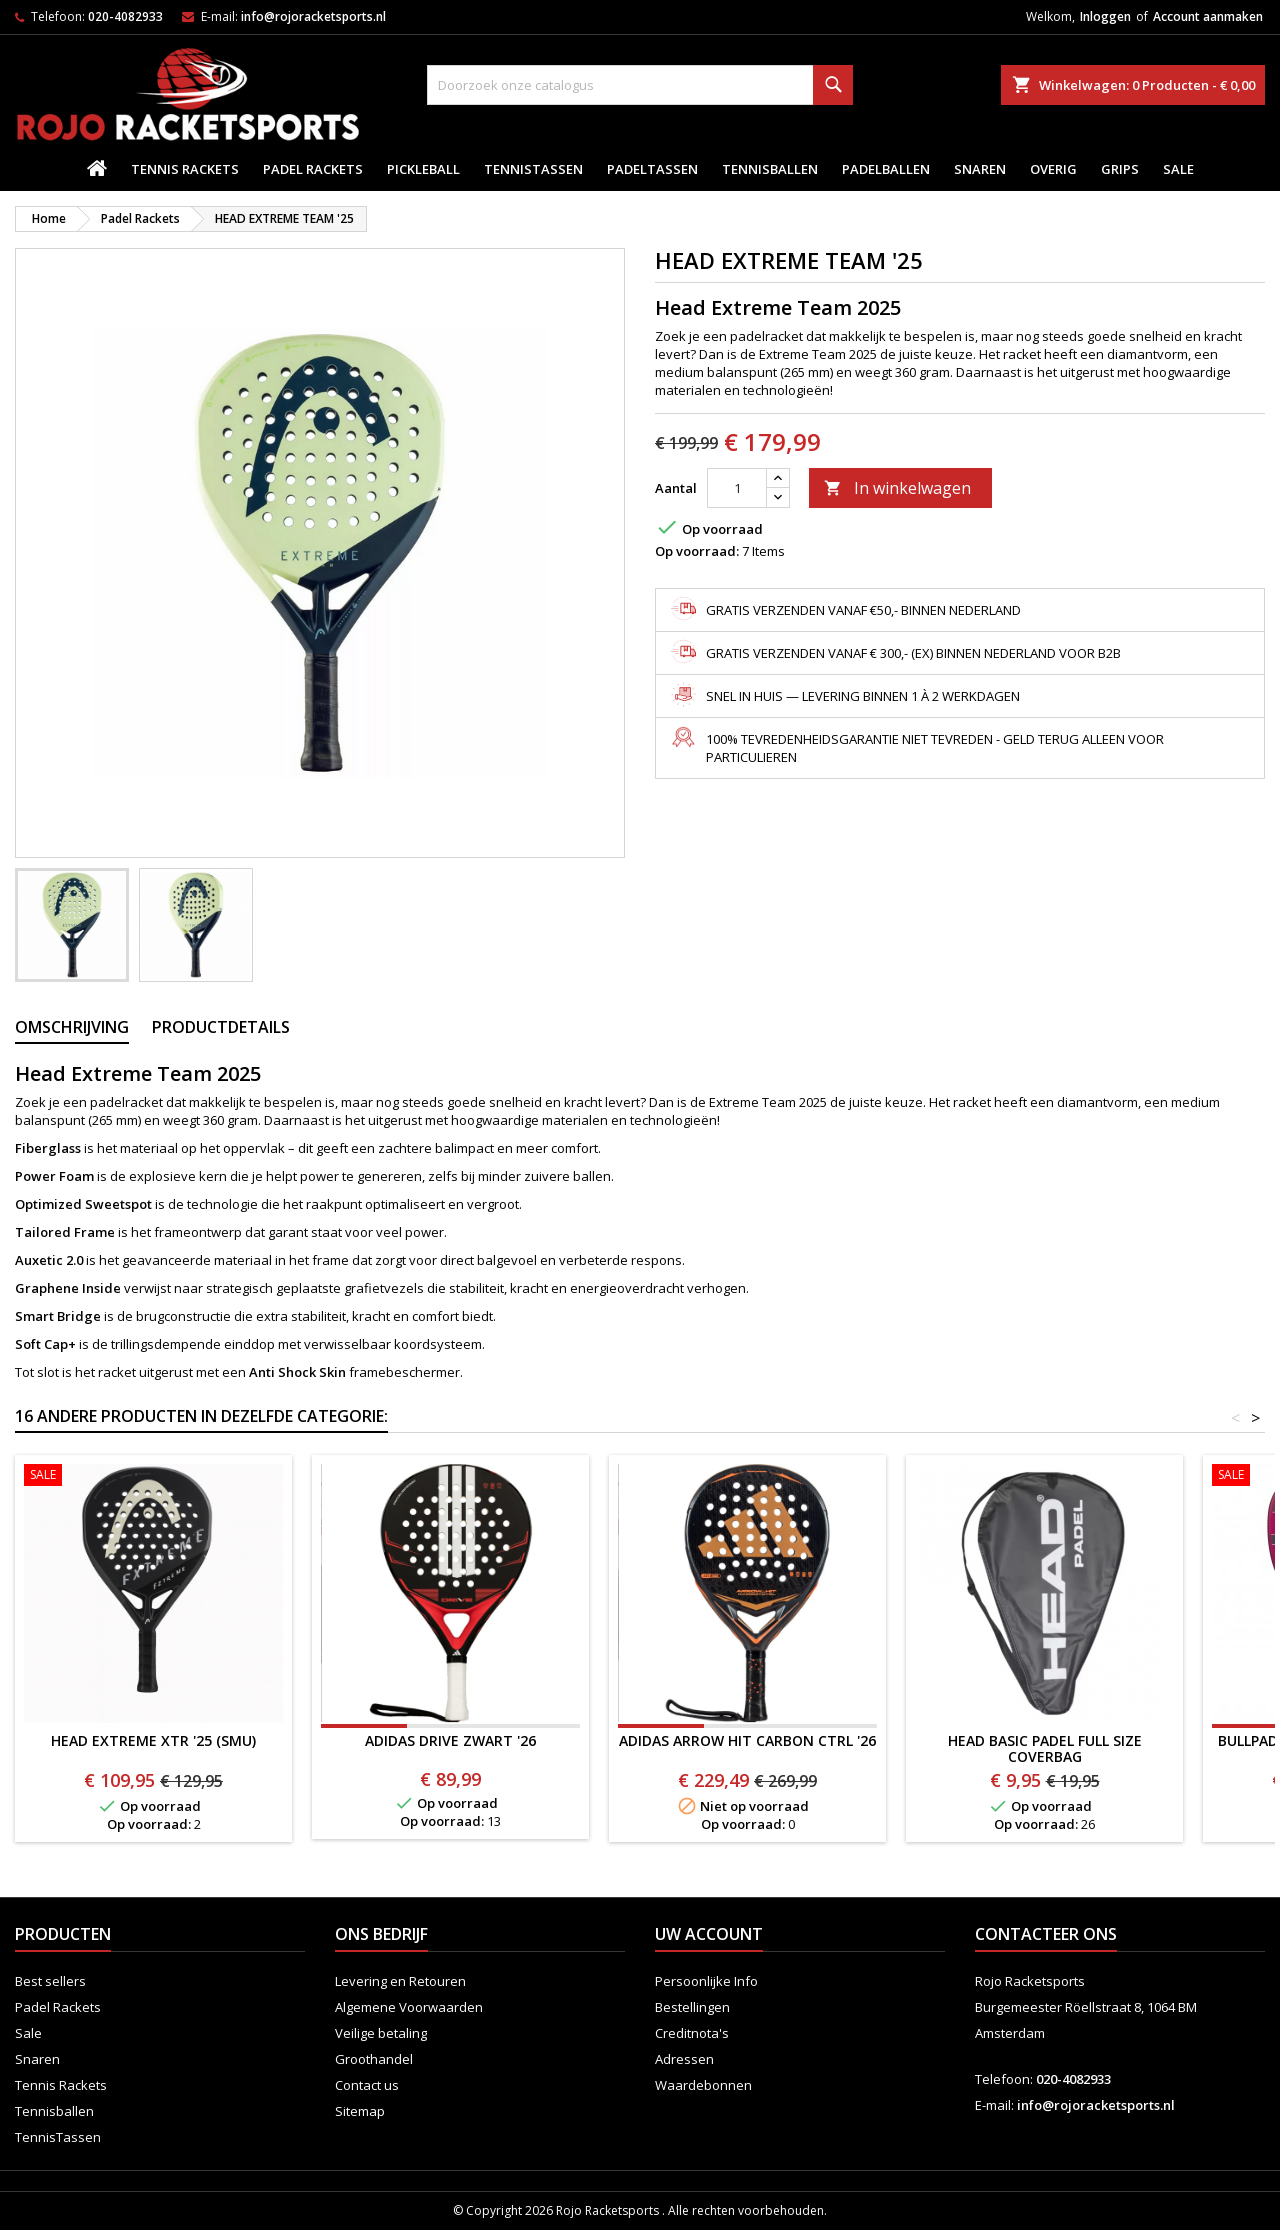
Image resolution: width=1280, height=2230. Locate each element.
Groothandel (374, 2059)
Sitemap (360, 2111)
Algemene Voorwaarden (409, 2007)
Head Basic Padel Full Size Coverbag (1045, 1748)
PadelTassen (652, 169)
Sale (1178, 169)
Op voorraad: (697, 551)
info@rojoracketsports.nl (313, 16)
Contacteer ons (1046, 1934)
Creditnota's (692, 2033)
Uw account (709, 1934)
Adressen (684, 2059)
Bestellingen (692, 2007)
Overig (1053, 169)
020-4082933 (125, 16)
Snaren (980, 169)
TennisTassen (533, 169)
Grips (1120, 169)
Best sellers (50, 1981)
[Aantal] (737, 488)
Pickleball (423, 169)
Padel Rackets (313, 169)
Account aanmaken (1208, 16)
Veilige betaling (381, 2033)
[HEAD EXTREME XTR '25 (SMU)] (153, 1477)
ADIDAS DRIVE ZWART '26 (450, 1740)
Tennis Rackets (185, 169)
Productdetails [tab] (221, 1027)
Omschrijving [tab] (72, 1027)
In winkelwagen (897, 488)
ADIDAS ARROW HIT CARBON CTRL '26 (747, 1740)
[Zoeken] (640, 85)
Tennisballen (770, 169)
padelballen (886, 169)
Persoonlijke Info (706, 1981)
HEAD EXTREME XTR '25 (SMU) (153, 1740)
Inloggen (1105, 16)
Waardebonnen (703, 2085)
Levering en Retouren (400, 1981)
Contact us (367, 2085)
